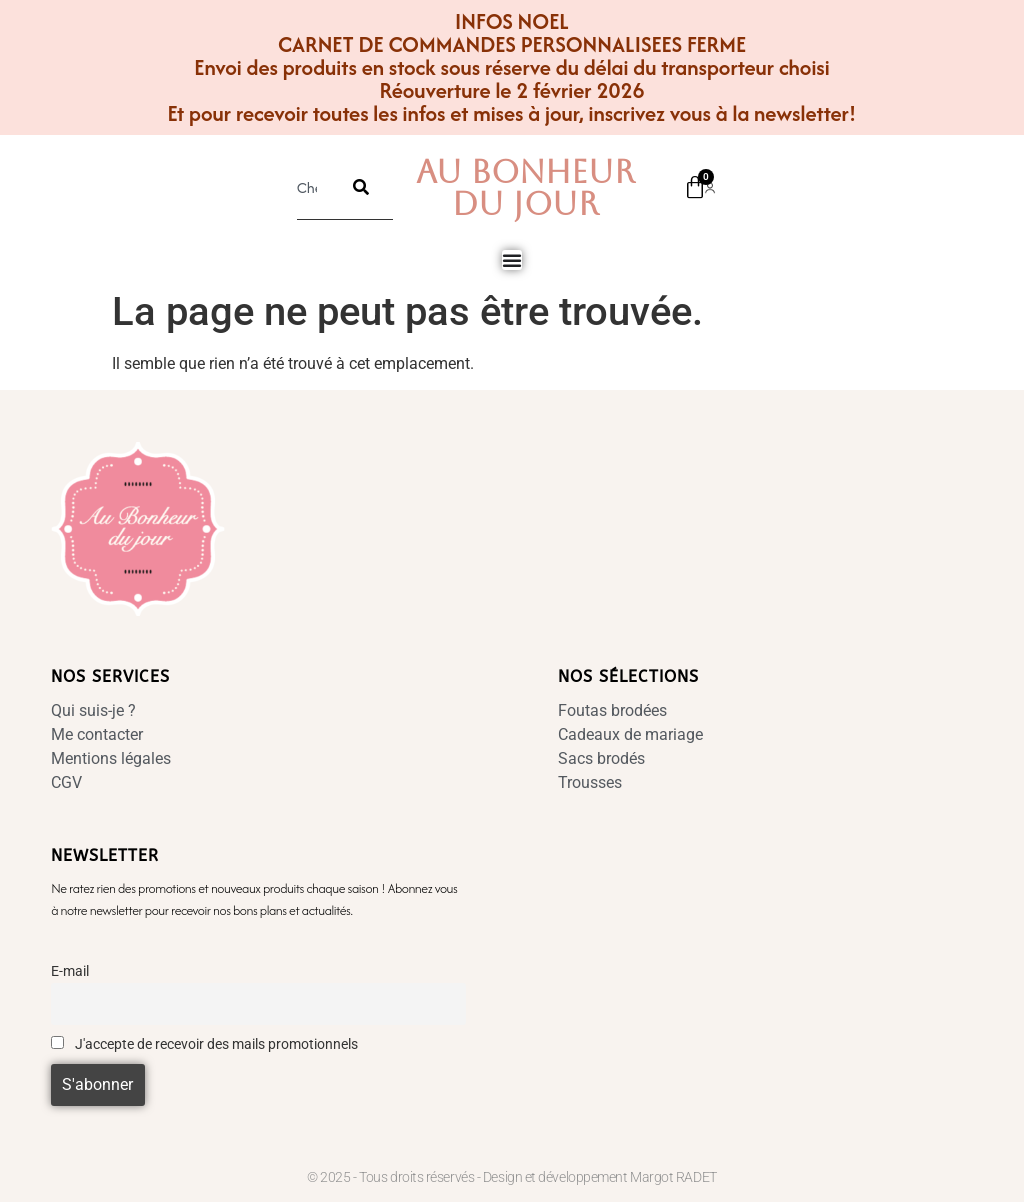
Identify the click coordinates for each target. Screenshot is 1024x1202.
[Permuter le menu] (512, 260)
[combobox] (313, 187)
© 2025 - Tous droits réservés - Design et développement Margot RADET (511, 1177)
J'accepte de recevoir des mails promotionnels (204, 1044)
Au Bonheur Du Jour (525, 187)
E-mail (70, 971)
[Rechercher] (361, 187)
